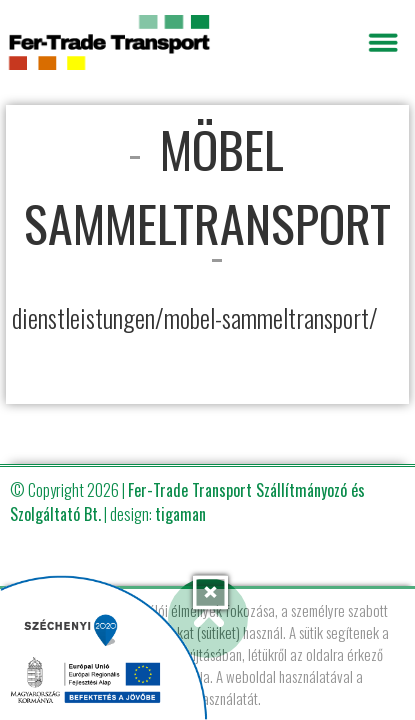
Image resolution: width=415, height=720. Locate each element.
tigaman (180, 514)
